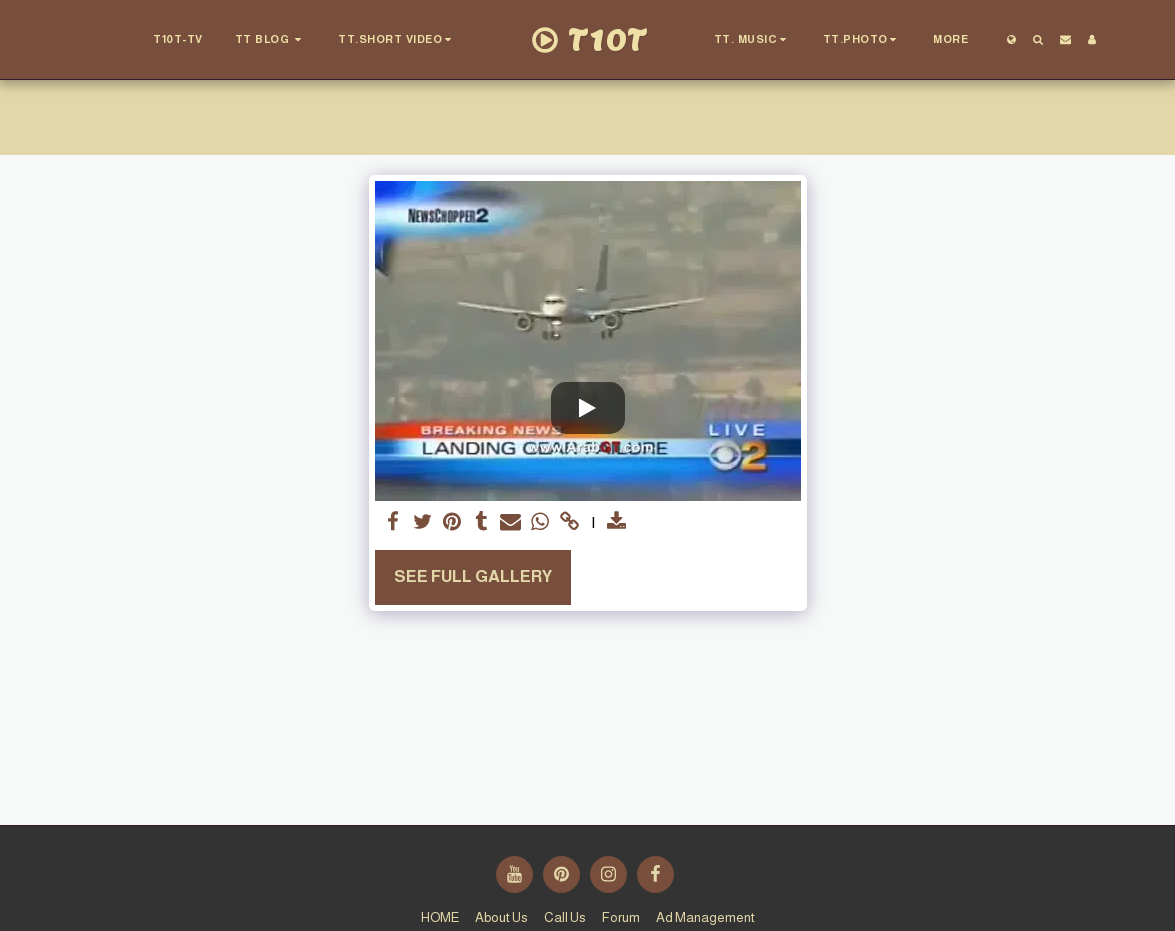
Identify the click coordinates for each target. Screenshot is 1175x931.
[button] (165, 40)
